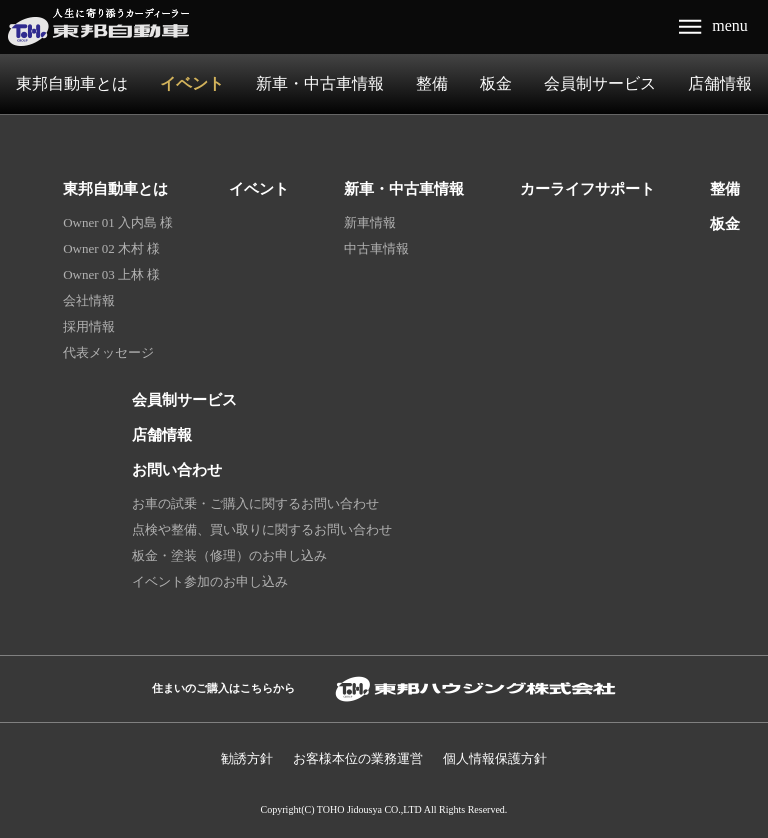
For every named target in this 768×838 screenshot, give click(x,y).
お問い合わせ (177, 469)
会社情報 (89, 300)
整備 (432, 83)
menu (730, 25)
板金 (496, 83)
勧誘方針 (247, 758)
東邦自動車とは (72, 83)
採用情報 (89, 326)
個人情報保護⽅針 (495, 758)
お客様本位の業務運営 (358, 758)
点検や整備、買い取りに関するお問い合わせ (262, 529)
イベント (192, 83)
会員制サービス (600, 83)
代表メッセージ (108, 352)
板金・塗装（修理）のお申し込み (229, 555)
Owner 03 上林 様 (111, 274)
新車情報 (370, 222)
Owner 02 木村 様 (111, 248)
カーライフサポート (587, 188)
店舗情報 (720, 83)
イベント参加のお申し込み (210, 581)
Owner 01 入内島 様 (118, 222)
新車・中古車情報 (320, 83)
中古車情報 (376, 248)
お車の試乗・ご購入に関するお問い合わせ (255, 503)
